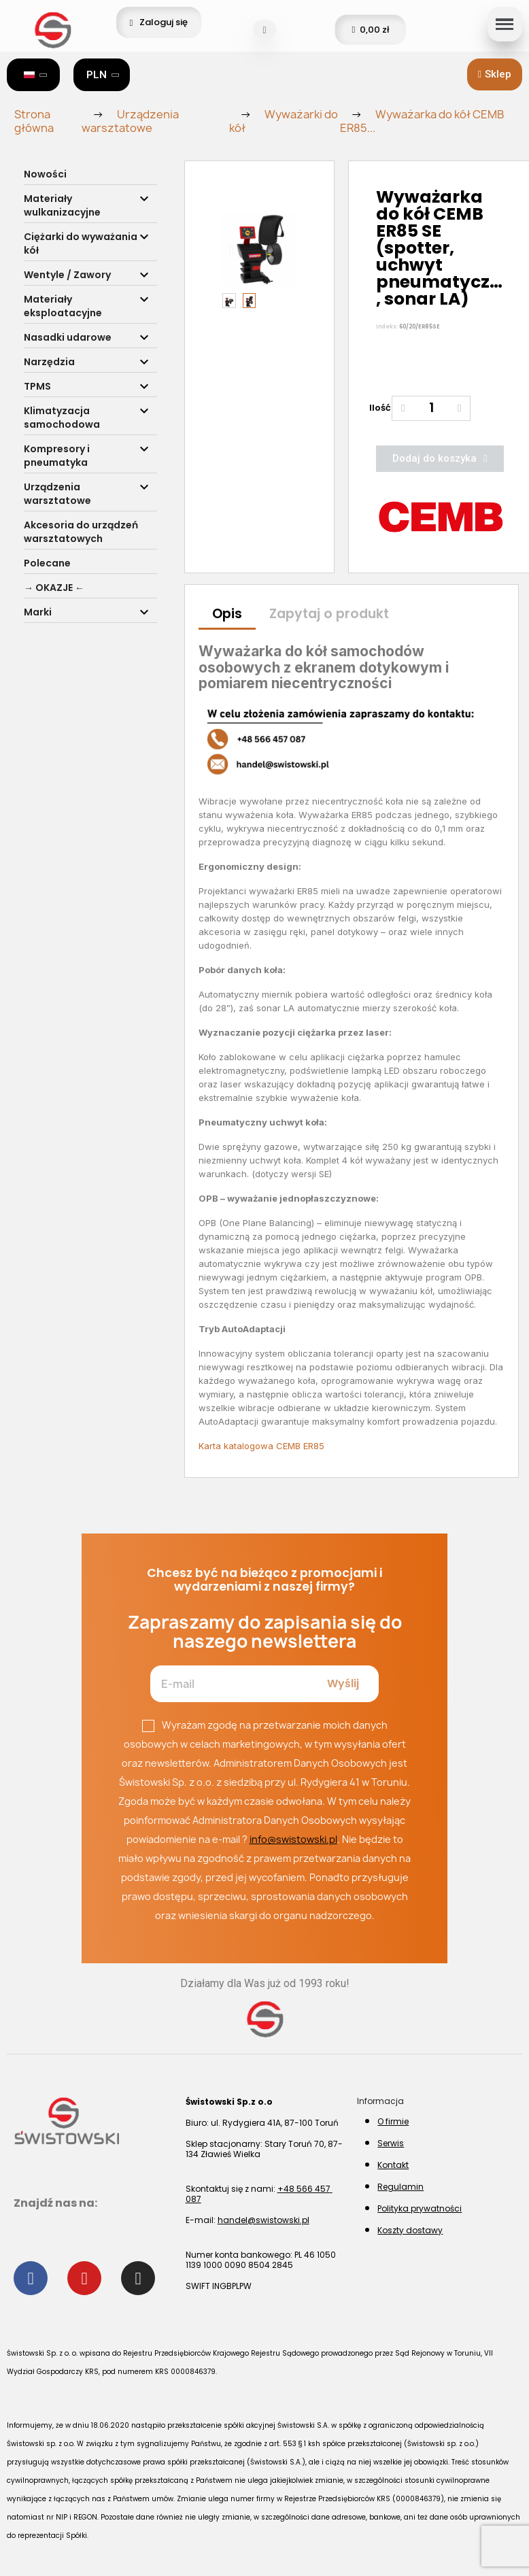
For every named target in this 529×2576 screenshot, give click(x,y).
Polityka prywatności (419, 2208)
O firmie (393, 2121)
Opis (227, 614)
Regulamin (400, 2186)
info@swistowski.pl (293, 1839)
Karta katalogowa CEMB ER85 (261, 1445)
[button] (494, 74)
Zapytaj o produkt (329, 614)
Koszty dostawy (410, 2230)
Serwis (390, 2143)
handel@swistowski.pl (263, 2220)
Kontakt (393, 2165)
